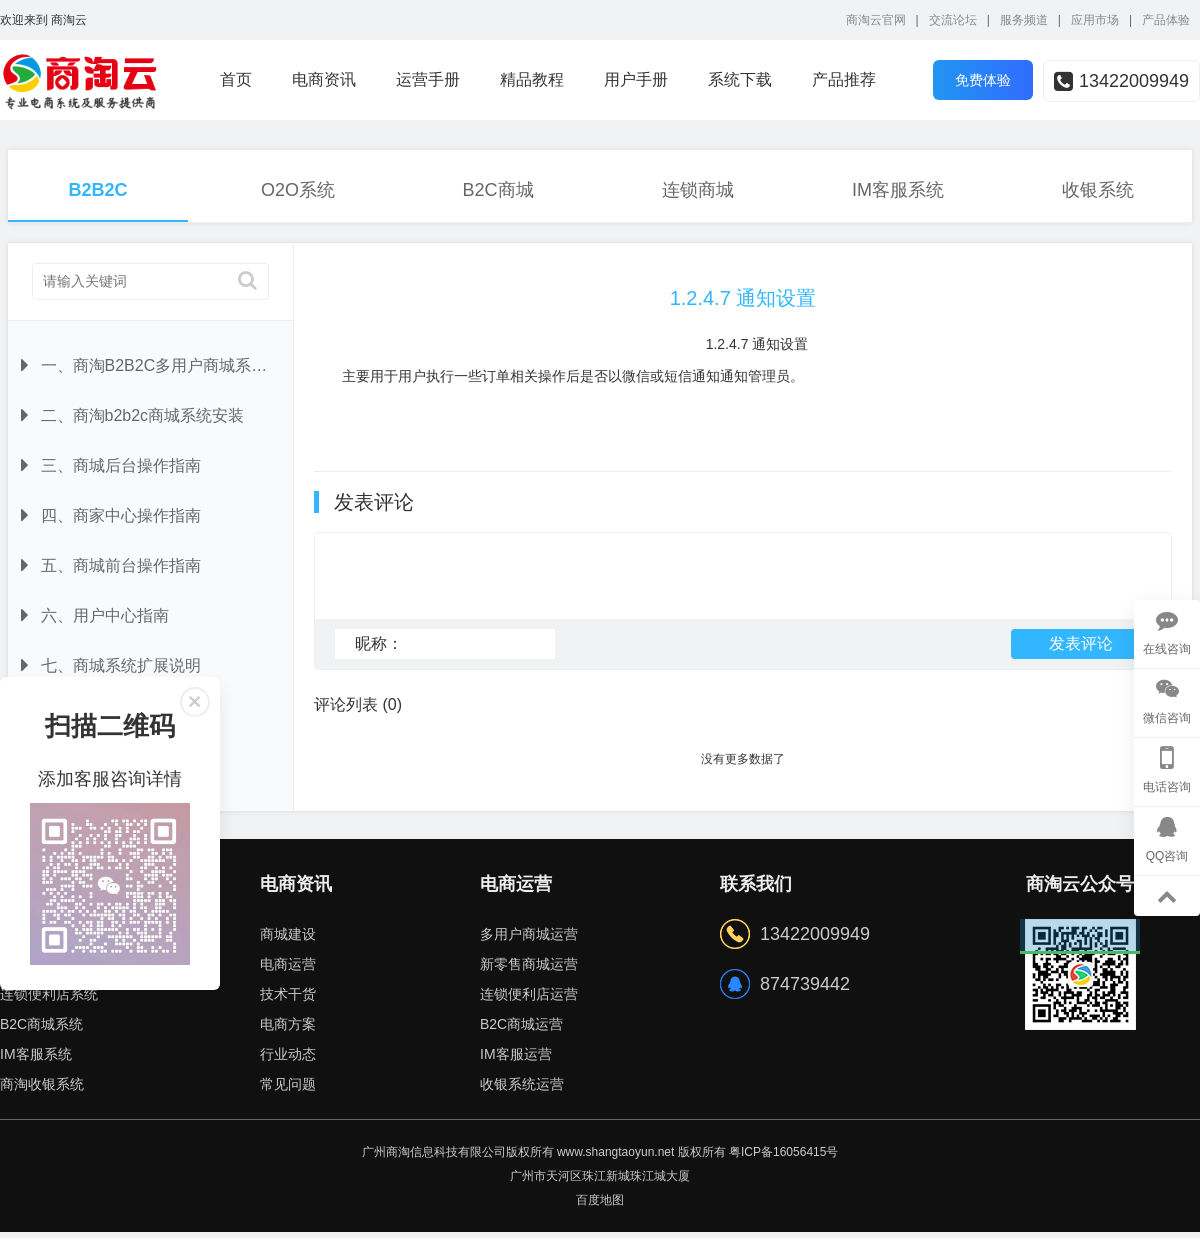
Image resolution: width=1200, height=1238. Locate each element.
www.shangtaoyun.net (615, 1158)
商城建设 (288, 940)
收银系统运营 (522, 1090)
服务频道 (1024, 20)
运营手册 (428, 79)
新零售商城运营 (529, 970)
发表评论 (1081, 652)
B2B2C (97, 190)
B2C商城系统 (41, 1030)
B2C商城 (497, 190)
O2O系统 (298, 190)
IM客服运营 (516, 1060)
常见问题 (288, 1090)
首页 (236, 79)
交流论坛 (953, 20)
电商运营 (288, 970)
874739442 (805, 990)
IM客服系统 (898, 190)
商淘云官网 (876, 20)
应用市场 (1095, 20)
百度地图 (600, 1206)
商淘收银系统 (42, 1090)
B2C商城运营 (521, 1030)
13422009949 (1121, 81)
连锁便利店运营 (529, 1000)
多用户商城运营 (529, 940)
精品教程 (532, 79)
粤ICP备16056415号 (783, 1158)
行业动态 (288, 1060)
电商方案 (288, 1030)
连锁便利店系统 (49, 1000)
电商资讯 (324, 79)
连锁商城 (698, 190)
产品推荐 (844, 79)
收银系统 (1098, 190)
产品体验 (1166, 20)
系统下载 (740, 79)
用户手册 (636, 79)
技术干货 (288, 1000)
